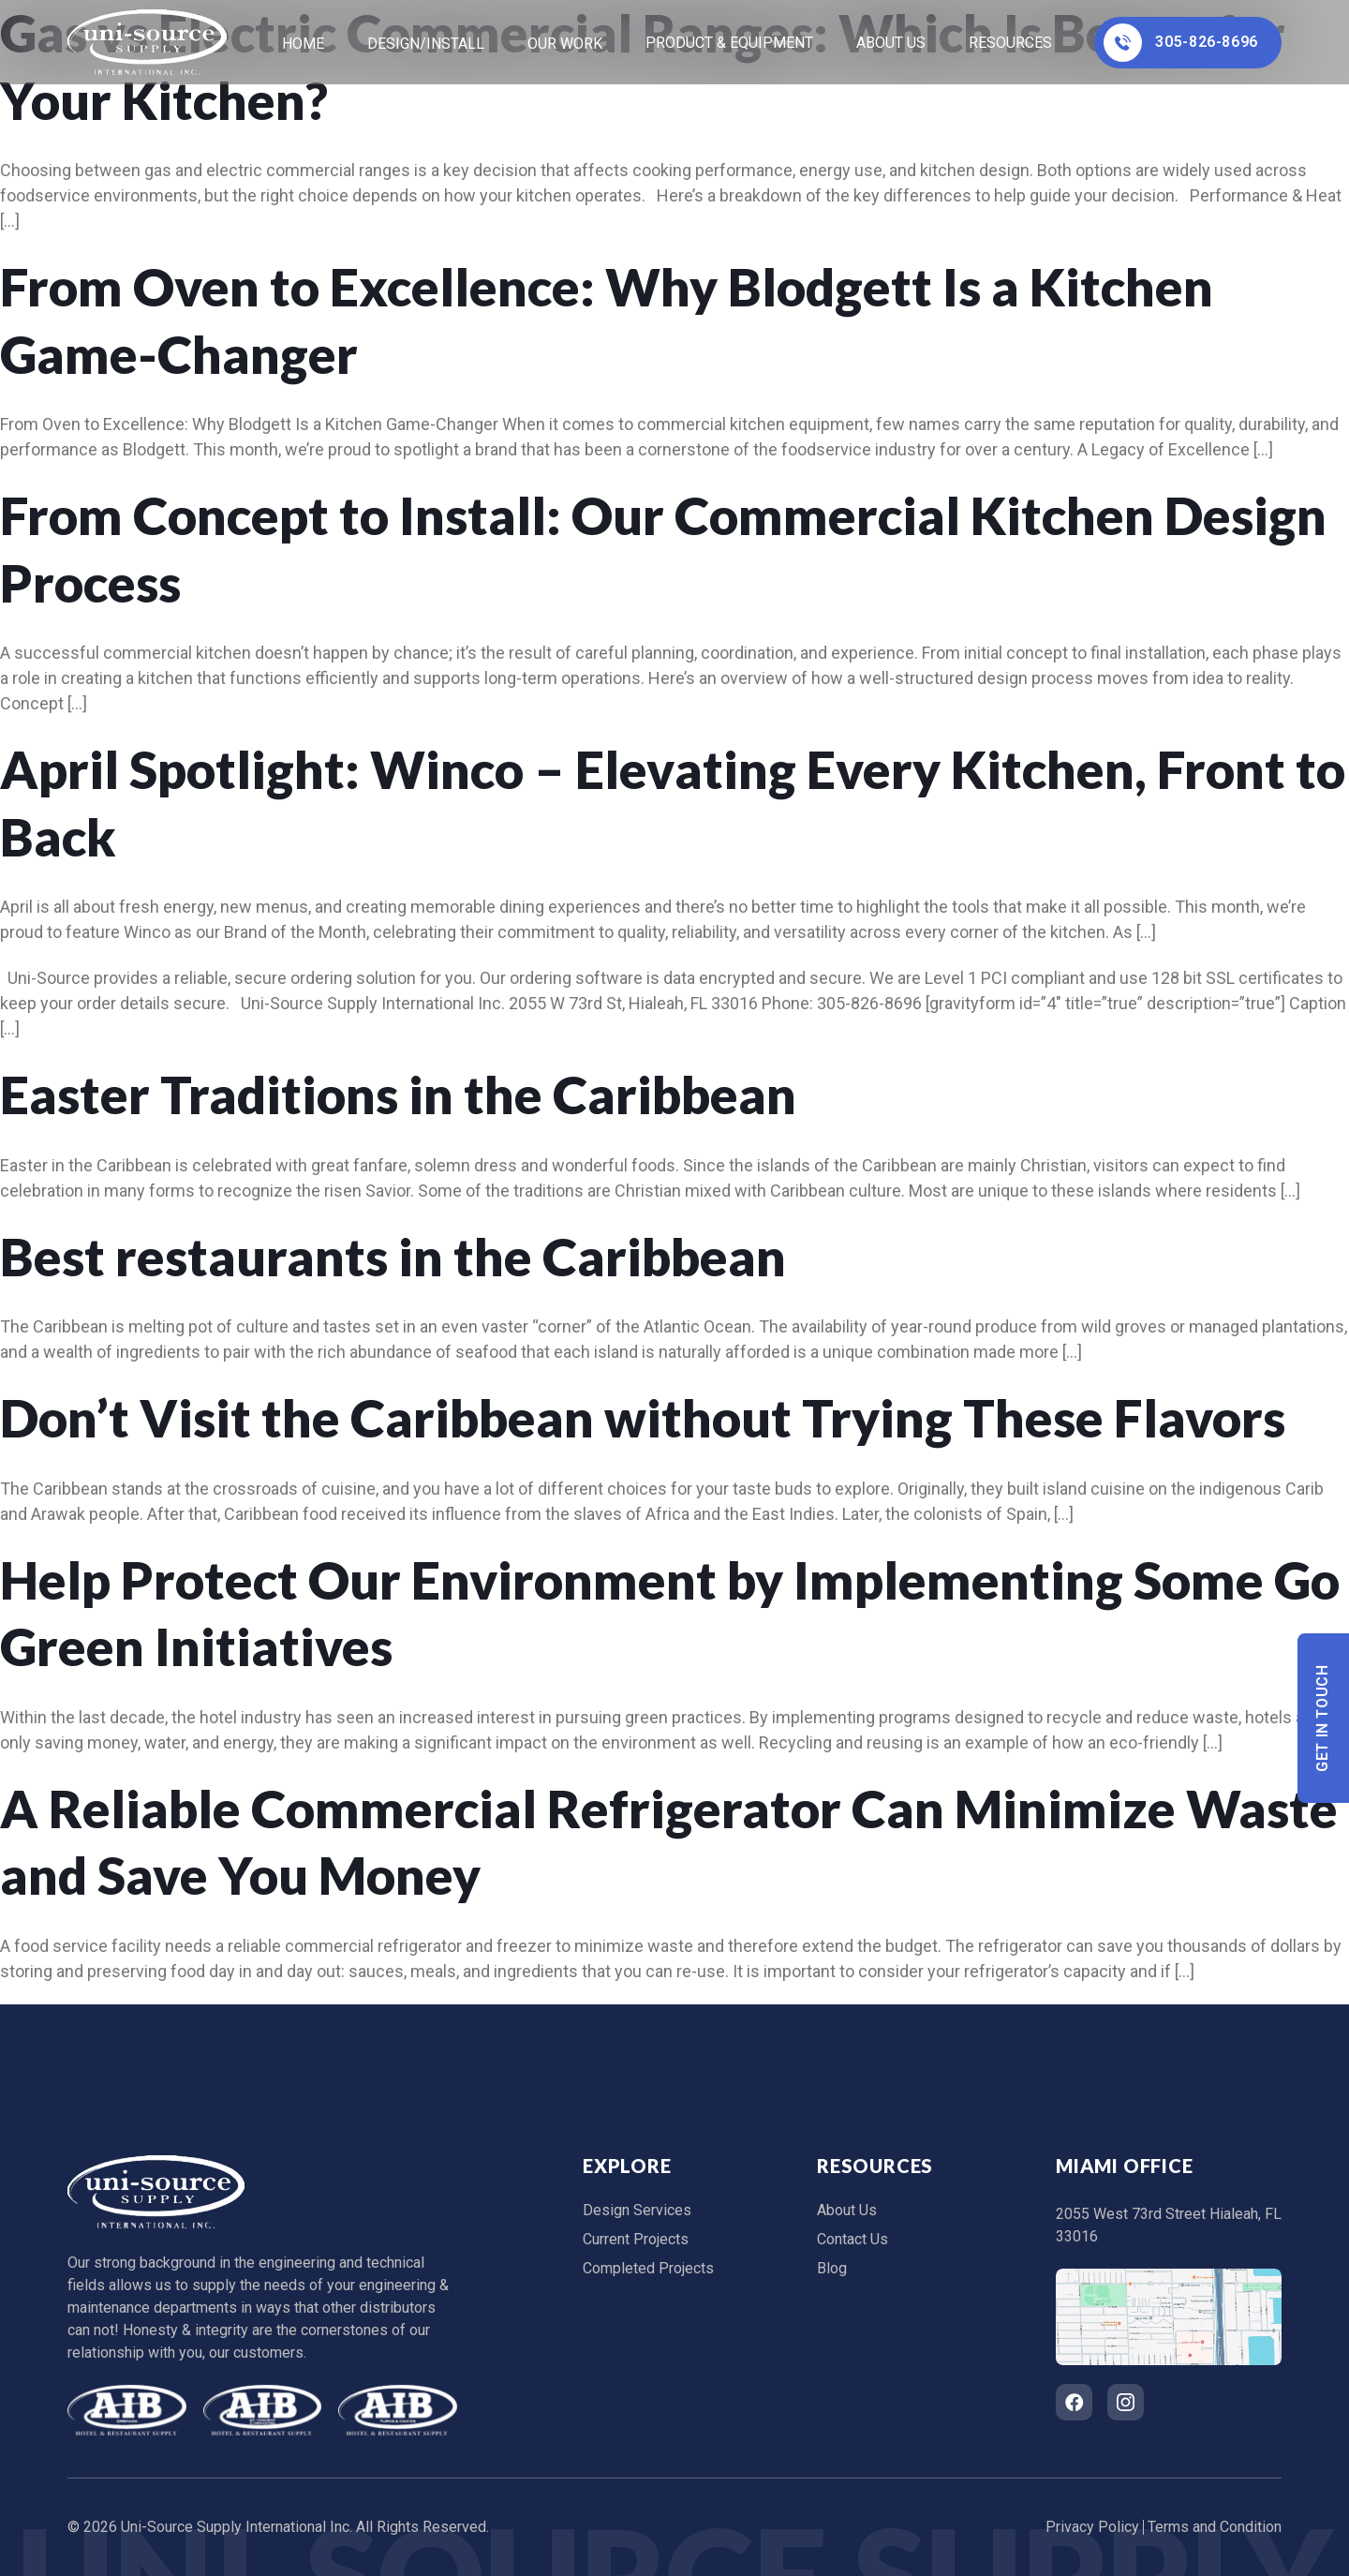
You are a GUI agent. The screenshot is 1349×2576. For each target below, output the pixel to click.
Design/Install (425, 43)
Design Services (637, 2210)
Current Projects (636, 2239)
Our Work (564, 43)
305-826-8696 (1181, 42)
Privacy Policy (1092, 2527)
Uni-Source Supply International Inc (235, 2527)
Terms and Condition (1215, 2527)
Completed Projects (648, 2268)
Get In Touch (1323, 1718)
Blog (832, 2268)
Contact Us (852, 2239)
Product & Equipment (729, 43)
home (303, 43)
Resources (1010, 43)
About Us (891, 43)
